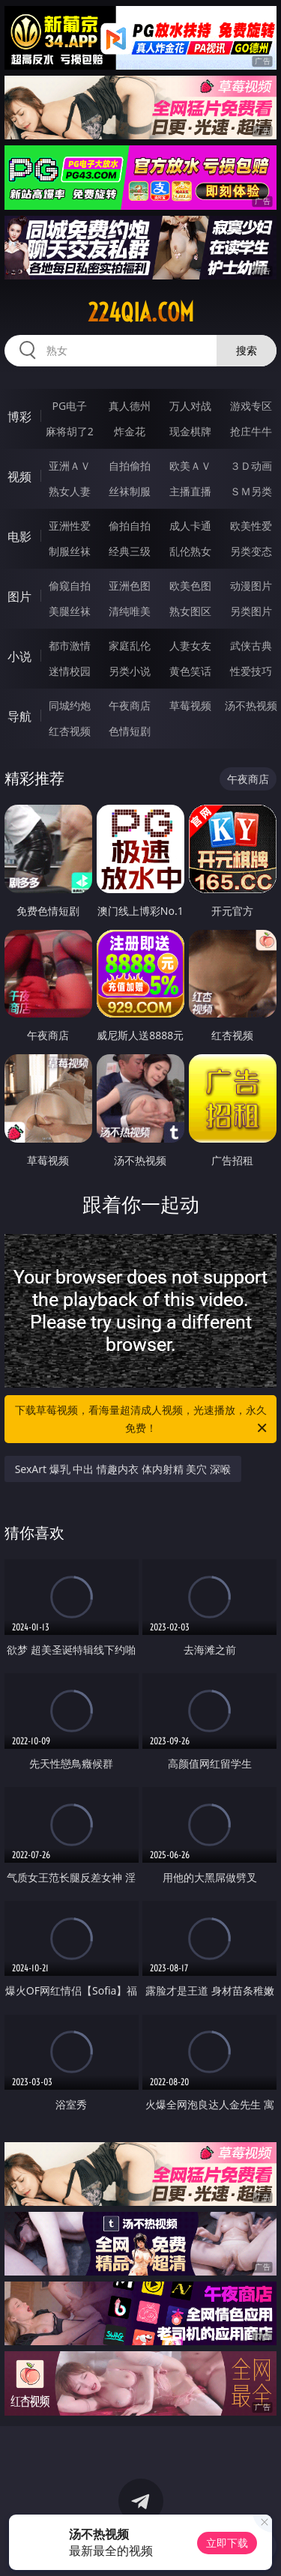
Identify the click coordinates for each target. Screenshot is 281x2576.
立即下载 (227, 2543)
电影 (19, 536)
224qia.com (141, 312)
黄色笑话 (190, 671)
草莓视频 (190, 705)
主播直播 (190, 491)
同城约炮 (70, 705)
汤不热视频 (251, 705)
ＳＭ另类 (251, 491)
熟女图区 (190, 611)
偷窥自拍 (70, 585)
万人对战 (190, 406)
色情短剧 (130, 731)
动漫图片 (251, 585)
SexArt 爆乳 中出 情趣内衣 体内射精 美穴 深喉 (123, 1469)
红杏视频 (70, 731)
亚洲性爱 (70, 525)
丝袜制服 (130, 491)
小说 (19, 656)
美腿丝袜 (70, 611)
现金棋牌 (190, 431)
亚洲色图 (130, 585)
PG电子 (69, 406)
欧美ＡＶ (190, 466)
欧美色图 (190, 585)
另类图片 (251, 611)
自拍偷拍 (130, 466)
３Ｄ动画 (251, 466)
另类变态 (251, 551)
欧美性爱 (251, 525)
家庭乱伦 (130, 645)
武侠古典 (251, 645)
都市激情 (70, 645)
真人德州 (130, 406)
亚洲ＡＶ (70, 466)
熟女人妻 (70, 491)
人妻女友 (190, 645)
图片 (19, 596)
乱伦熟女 (190, 551)
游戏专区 (251, 406)
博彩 (19, 416)
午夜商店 (130, 705)
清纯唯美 (130, 611)
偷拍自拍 (130, 525)
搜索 (246, 350)
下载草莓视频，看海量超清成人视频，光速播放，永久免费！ (142, 1420)
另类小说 (130, 671)
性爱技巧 (251, 671)
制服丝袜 (70, 551)
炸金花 (129, 431)
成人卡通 (190, 525)
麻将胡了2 (70, 431)
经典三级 (130, 551)
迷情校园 (70, 671)
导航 (19, 716)
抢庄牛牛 (251, 431)
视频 (19, 476)
